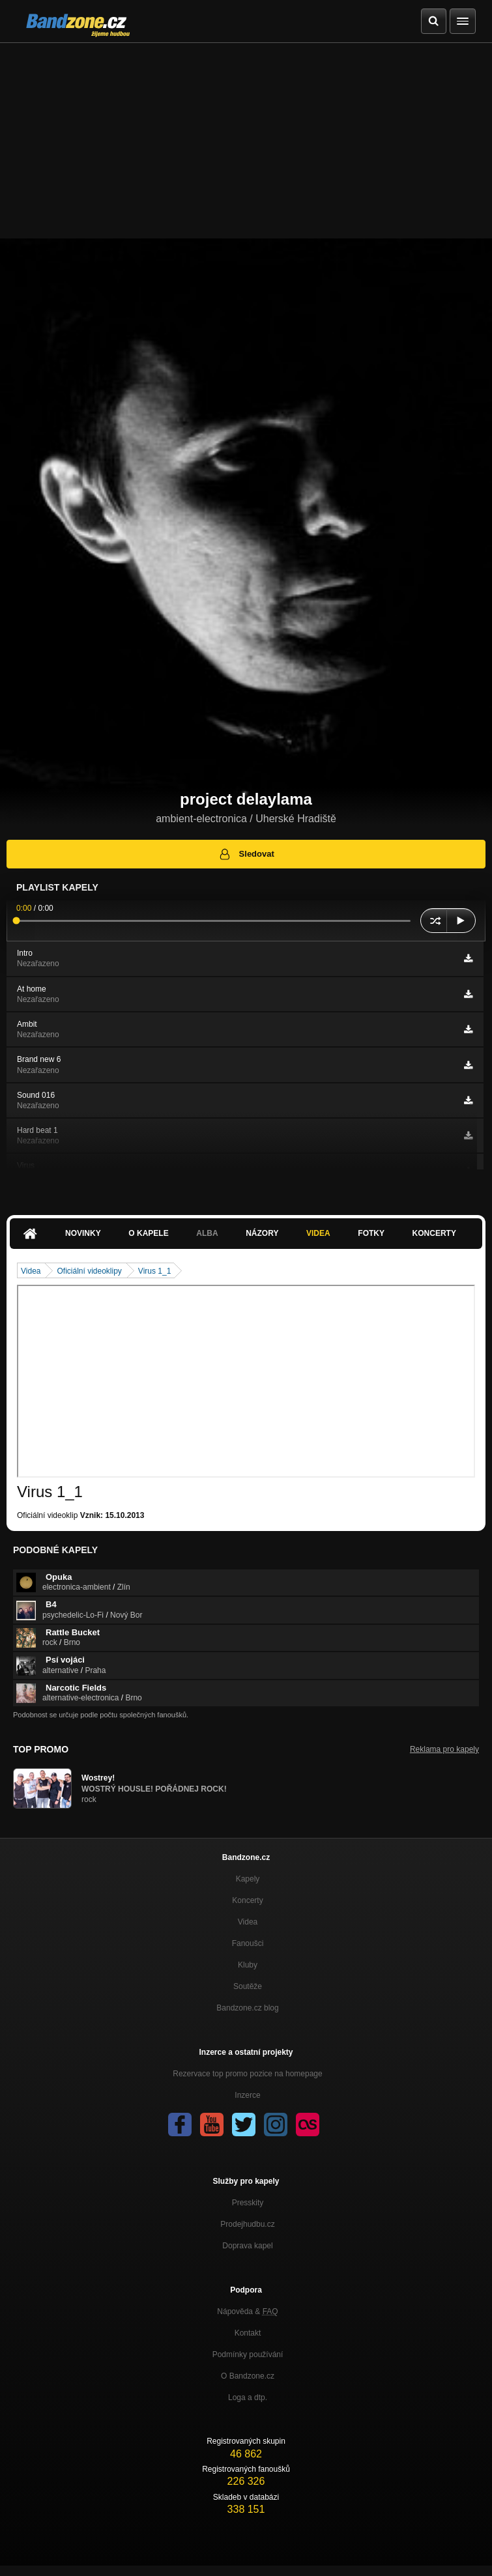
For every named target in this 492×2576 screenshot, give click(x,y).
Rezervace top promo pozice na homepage (247, 2073)
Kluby (247, 1964)
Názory (262, 1233)
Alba (207, 1233)
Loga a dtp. (247, 2397)
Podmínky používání (247, 2354)
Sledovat (246, 854)
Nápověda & (247, 2311)
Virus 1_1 (154, 1271)
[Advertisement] (246, 141)
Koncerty (434, 1233)
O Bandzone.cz (247, 2376)
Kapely (248, 1878)
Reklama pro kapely (444, 1749)
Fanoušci (248, 1943)
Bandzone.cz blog (247, 2007)
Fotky (371, 1233)
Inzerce (247, 2095)
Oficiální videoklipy (89, 1271)
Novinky (83, 1233)
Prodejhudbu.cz (247, 2224)
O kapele (148, 1233)
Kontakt (248, 2333)
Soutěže (247, 1986)
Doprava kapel (247, 2245)
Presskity (248, 2202)
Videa (318, 1233)
